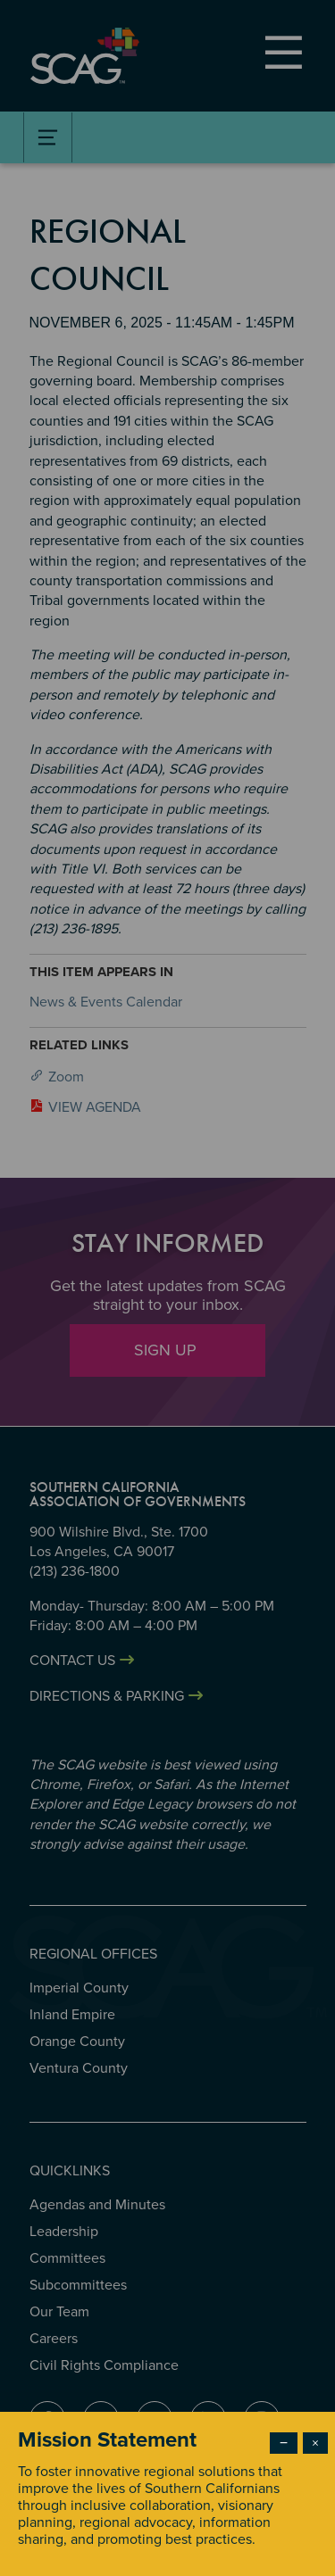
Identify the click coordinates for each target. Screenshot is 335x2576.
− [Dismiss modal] (284, 2443)
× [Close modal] (315, 2443)
